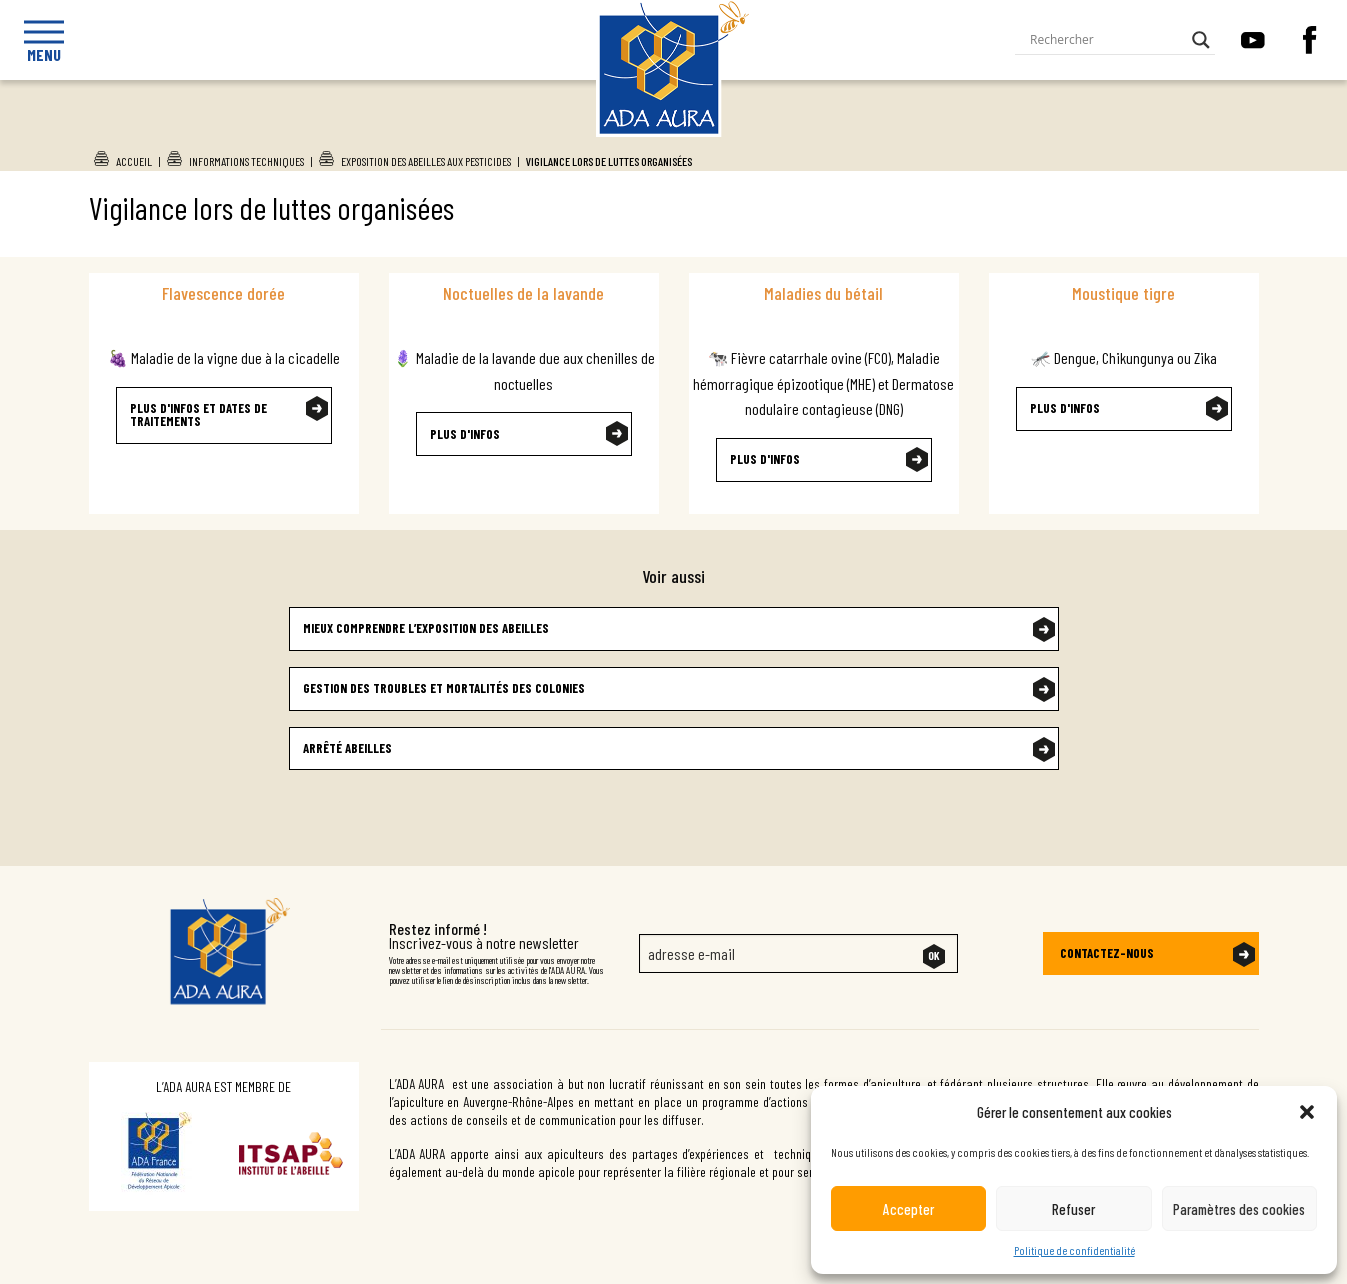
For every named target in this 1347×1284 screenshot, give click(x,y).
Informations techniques (246, 161)
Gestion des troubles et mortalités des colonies (444, 688)
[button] (1307, 1112)
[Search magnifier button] (1201, 40)
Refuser (1073, 1209)
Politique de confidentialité (1074, 1250)
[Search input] (1106, 40)
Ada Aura (653, 131)
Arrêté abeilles (347, 748)
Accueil (134, 161)
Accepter (908, 1209)
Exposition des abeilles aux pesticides (426, 161)
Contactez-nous (1107, 953)
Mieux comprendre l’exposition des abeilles (426, 628)
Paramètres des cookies (1239, 1209)
